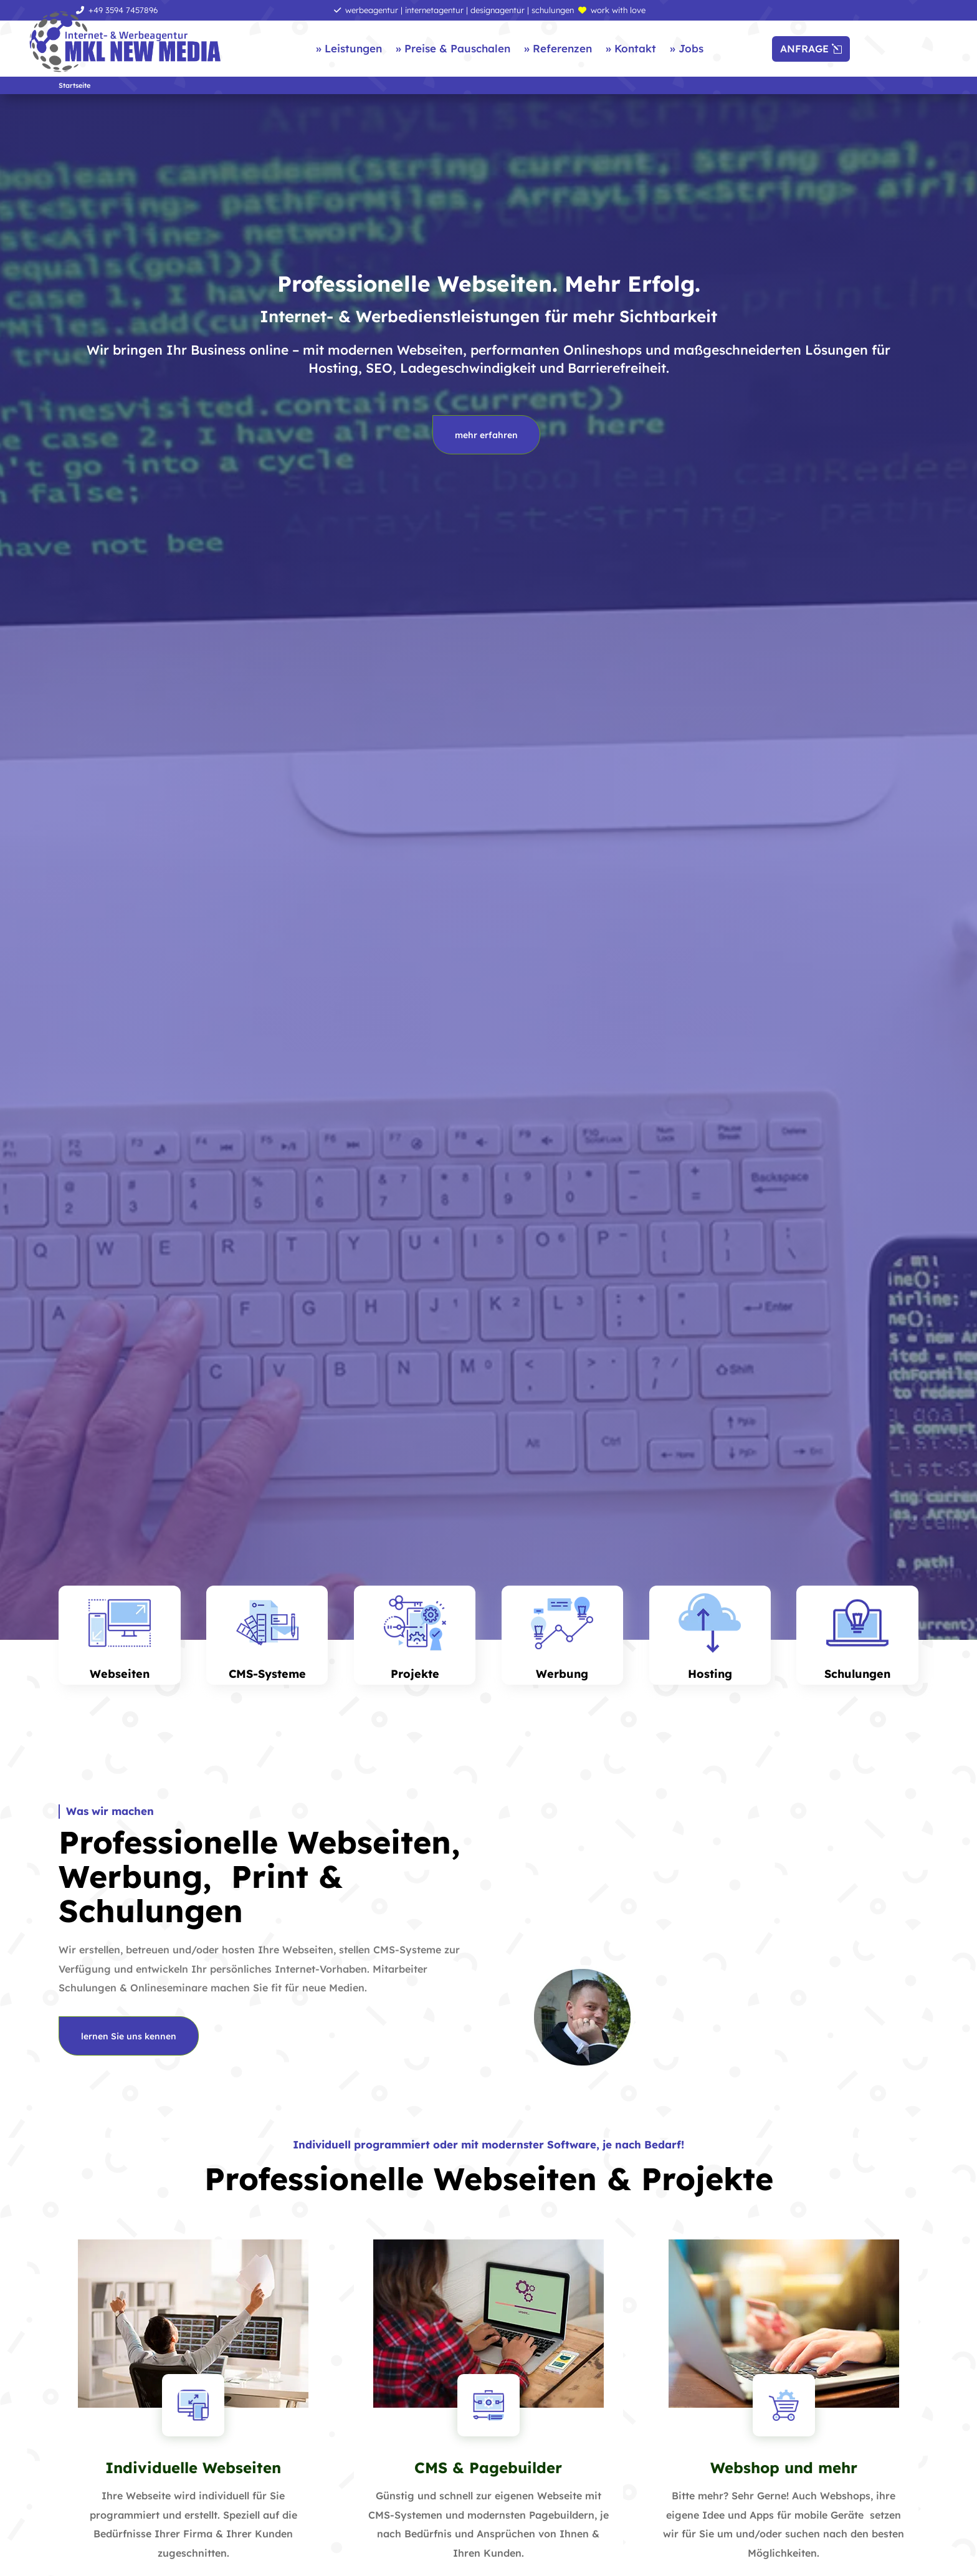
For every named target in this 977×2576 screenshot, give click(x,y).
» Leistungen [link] (349, 48)
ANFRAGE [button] (804, 48)
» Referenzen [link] (558, 48)
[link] (125, 42)
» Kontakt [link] (631, 48)
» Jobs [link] (686, 48)
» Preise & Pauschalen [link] (453, 48)
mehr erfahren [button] (486, 435)
